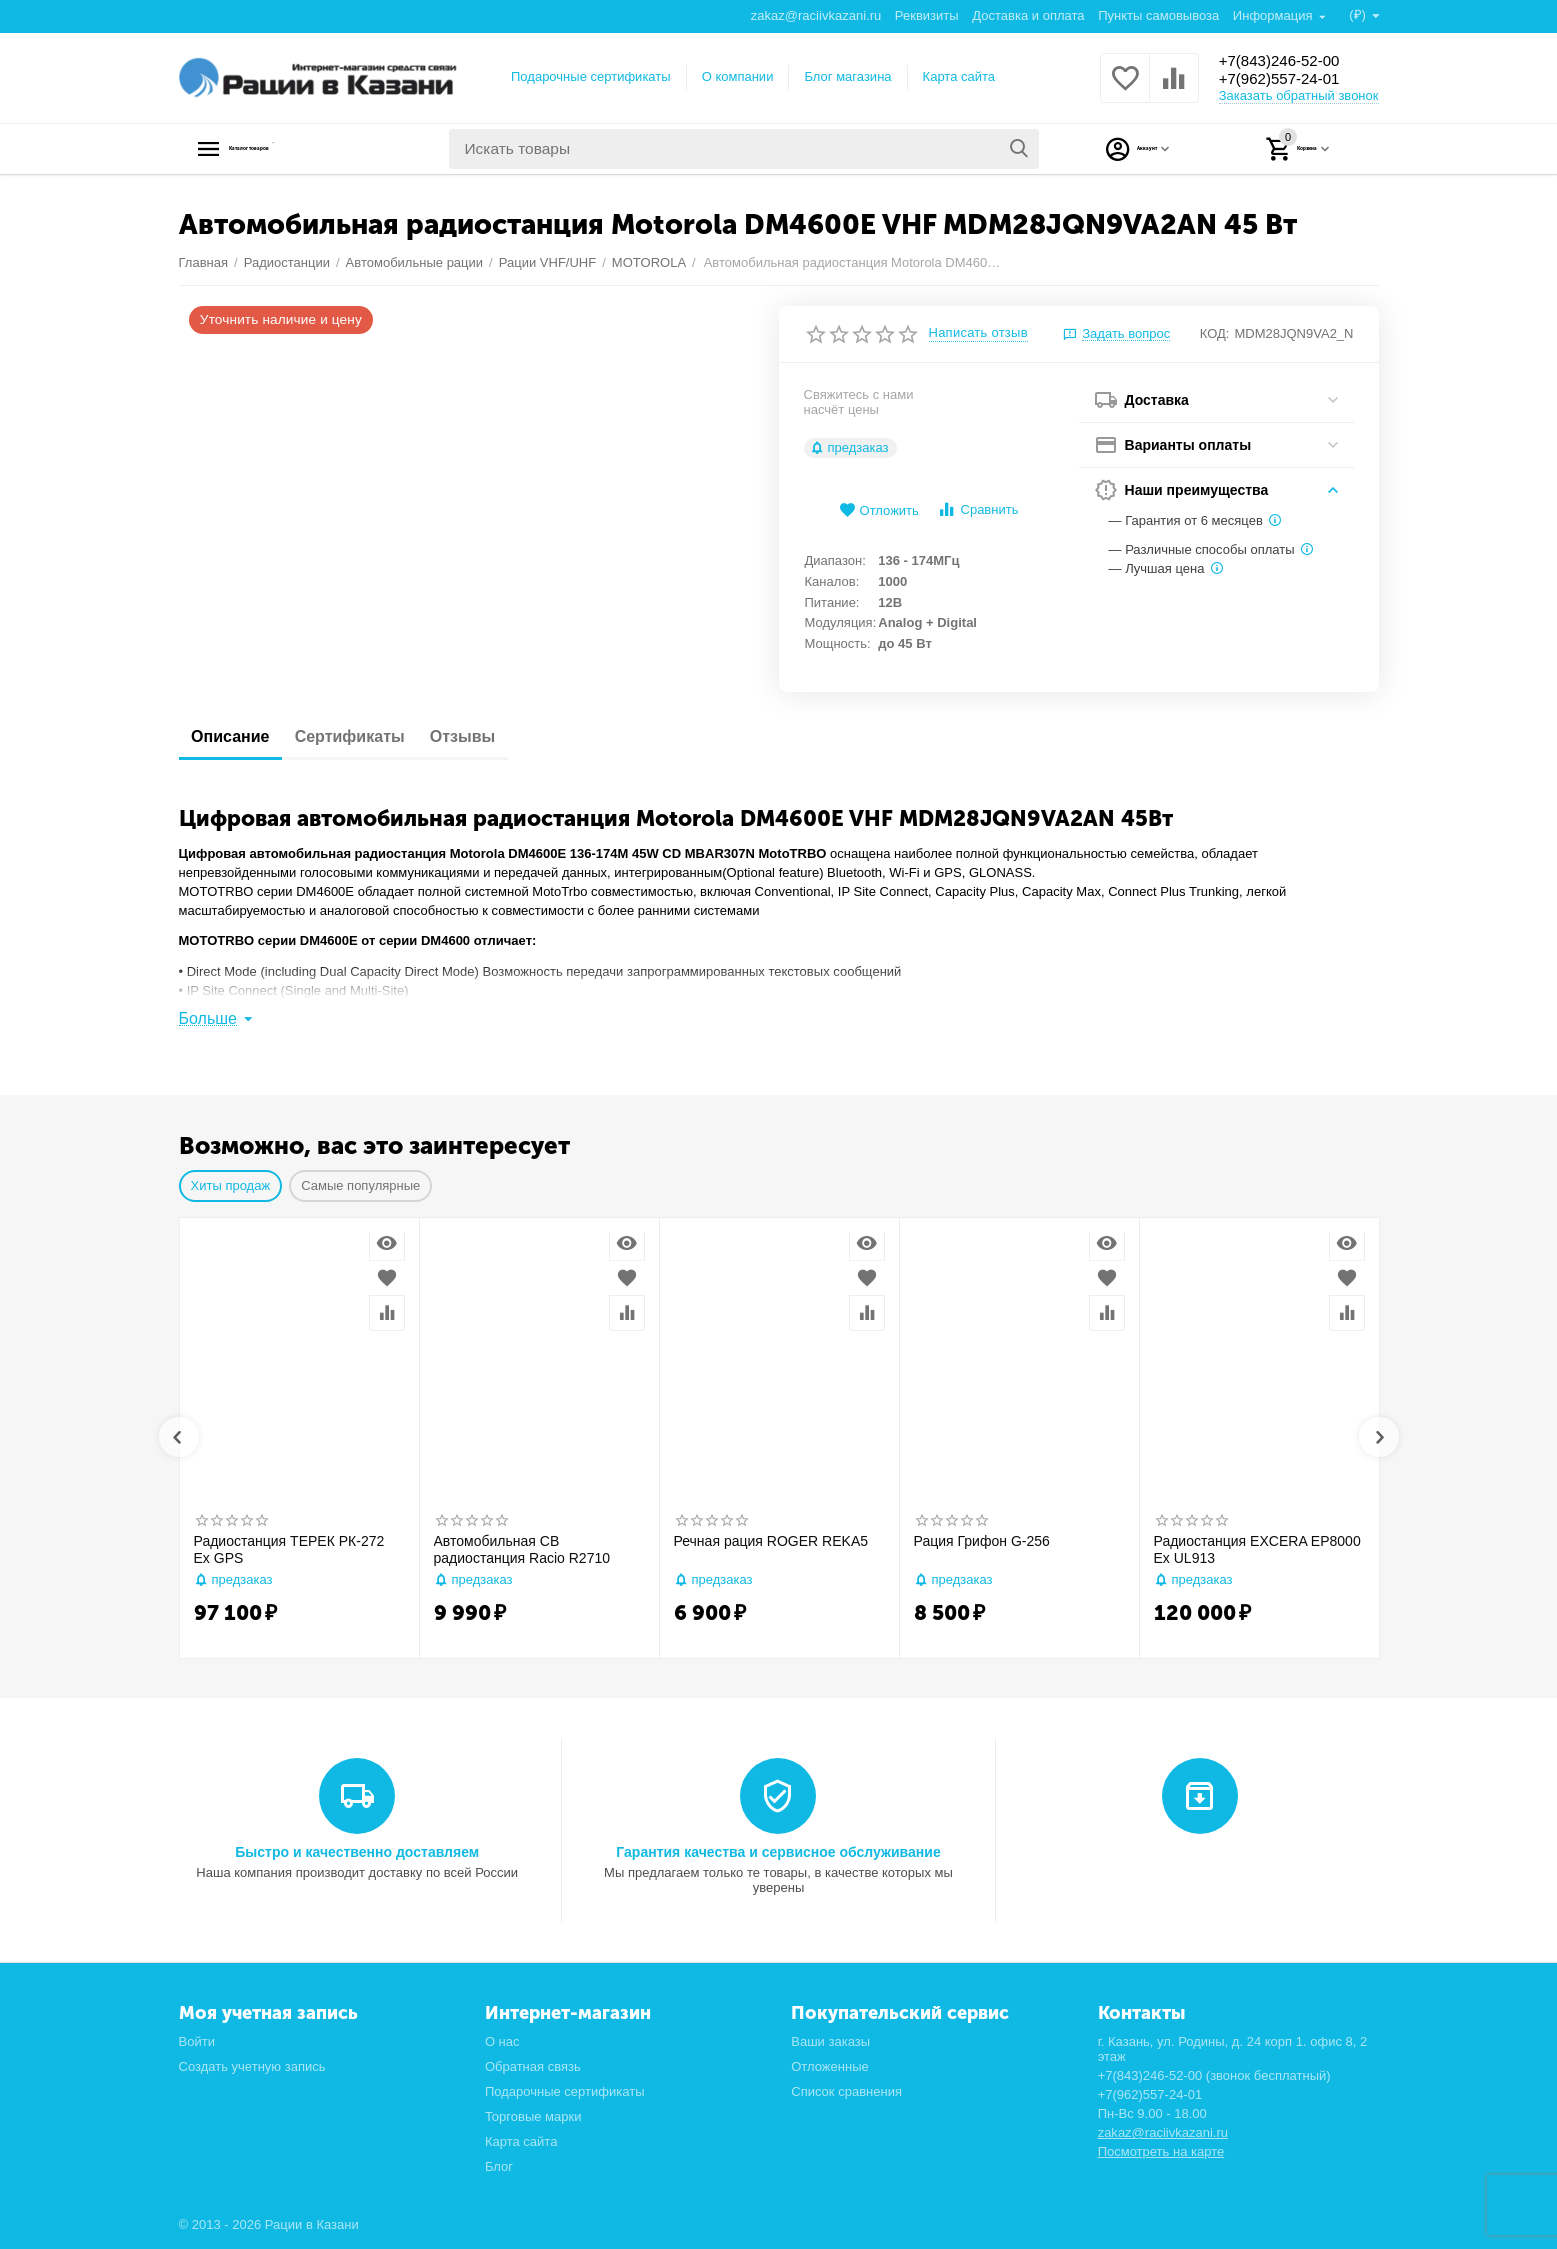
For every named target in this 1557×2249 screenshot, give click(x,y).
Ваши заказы (830, 2041)
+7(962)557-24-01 (1291, 80)
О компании (738, 76)
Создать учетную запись (252, 2066)
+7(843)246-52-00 (1291, 60)
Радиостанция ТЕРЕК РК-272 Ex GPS (289, 1549)
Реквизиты (926, 15)
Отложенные (830, 2066)
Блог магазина (847, 76)
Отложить (879, 510)
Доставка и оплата (1027, 15)
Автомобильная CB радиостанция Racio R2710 (522, 1549)
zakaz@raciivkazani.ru (815, 15)
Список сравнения (846, 2091)
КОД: (1215, 333)
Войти (197, 2041)
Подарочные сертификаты (591, 76)
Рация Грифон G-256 (982, 1541)
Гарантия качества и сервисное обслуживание (778, 1852)
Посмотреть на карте (1161, 2151)
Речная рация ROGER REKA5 (771, 1541)
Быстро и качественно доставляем (357, 1852)
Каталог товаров (304, 149)
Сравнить (977, 509)
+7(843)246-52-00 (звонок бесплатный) (1214, 2075)
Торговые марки (533, 2116)
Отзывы (499, 736)
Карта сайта (959, 76)
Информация (1273, 15)
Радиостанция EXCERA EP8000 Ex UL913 (1257, 1549)
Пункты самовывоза (1157, 15)
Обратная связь (533, 2066)
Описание (238, 736)
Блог (499, 2166)
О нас (502, 2041)
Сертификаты (372, 736)
